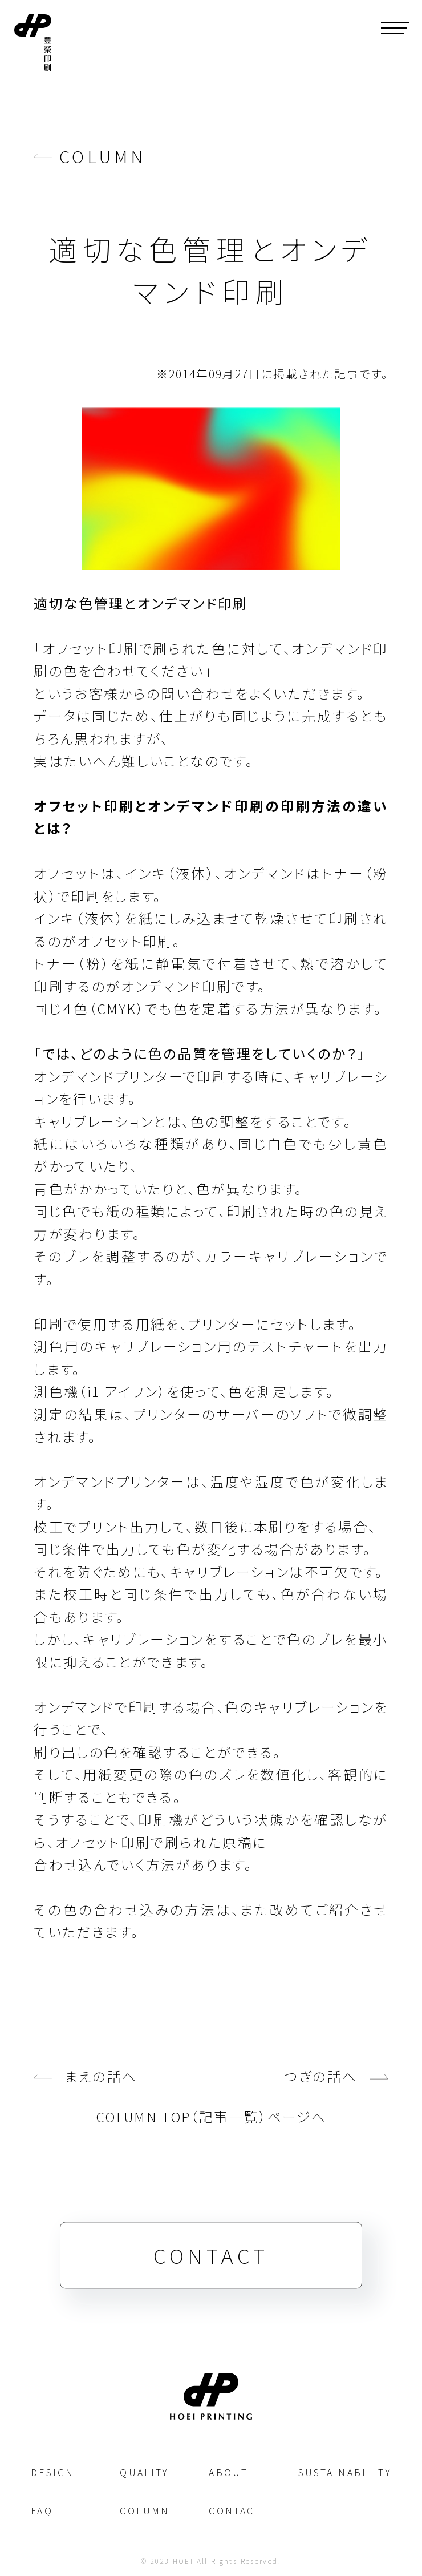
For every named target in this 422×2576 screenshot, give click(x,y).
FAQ (41, 2510)
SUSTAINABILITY (344, 2472)
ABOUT (228, 2472)
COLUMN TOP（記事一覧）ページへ (211, 2129)
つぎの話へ (321, 2088)
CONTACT (211, 2267)
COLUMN (103, 156)
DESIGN (52, 2472)
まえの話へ (100, 2088)
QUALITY (144, 2472)
